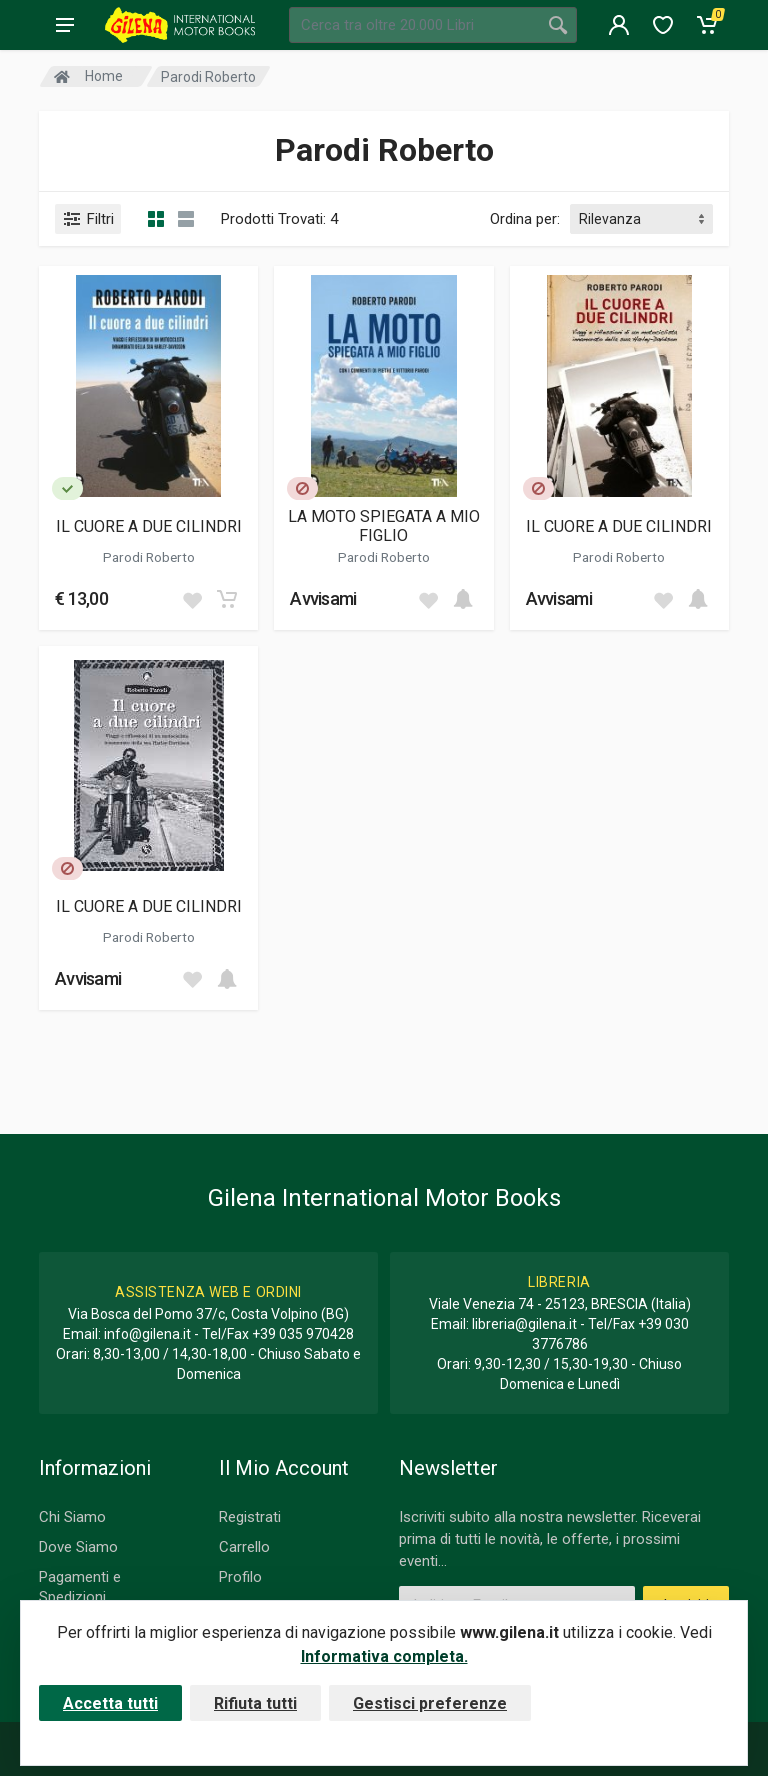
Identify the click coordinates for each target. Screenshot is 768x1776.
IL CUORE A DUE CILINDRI (149, 526)
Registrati (250, 1517)
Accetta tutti (110, 1703)
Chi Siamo (72, 1517)
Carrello (244, 1547)
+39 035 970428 (303, 1334)
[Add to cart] (227, 599)
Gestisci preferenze (430, 1703)
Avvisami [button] (323, 598)
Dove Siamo (78, 1547)
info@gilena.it (147, 1334)
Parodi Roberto (149, 557)
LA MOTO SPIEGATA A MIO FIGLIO (384, 526)
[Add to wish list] (192, 599)
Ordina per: (525, 219)
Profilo (240, 1577)
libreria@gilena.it (524, 1324)
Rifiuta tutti (255, 1703)
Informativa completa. (384, 1656)
